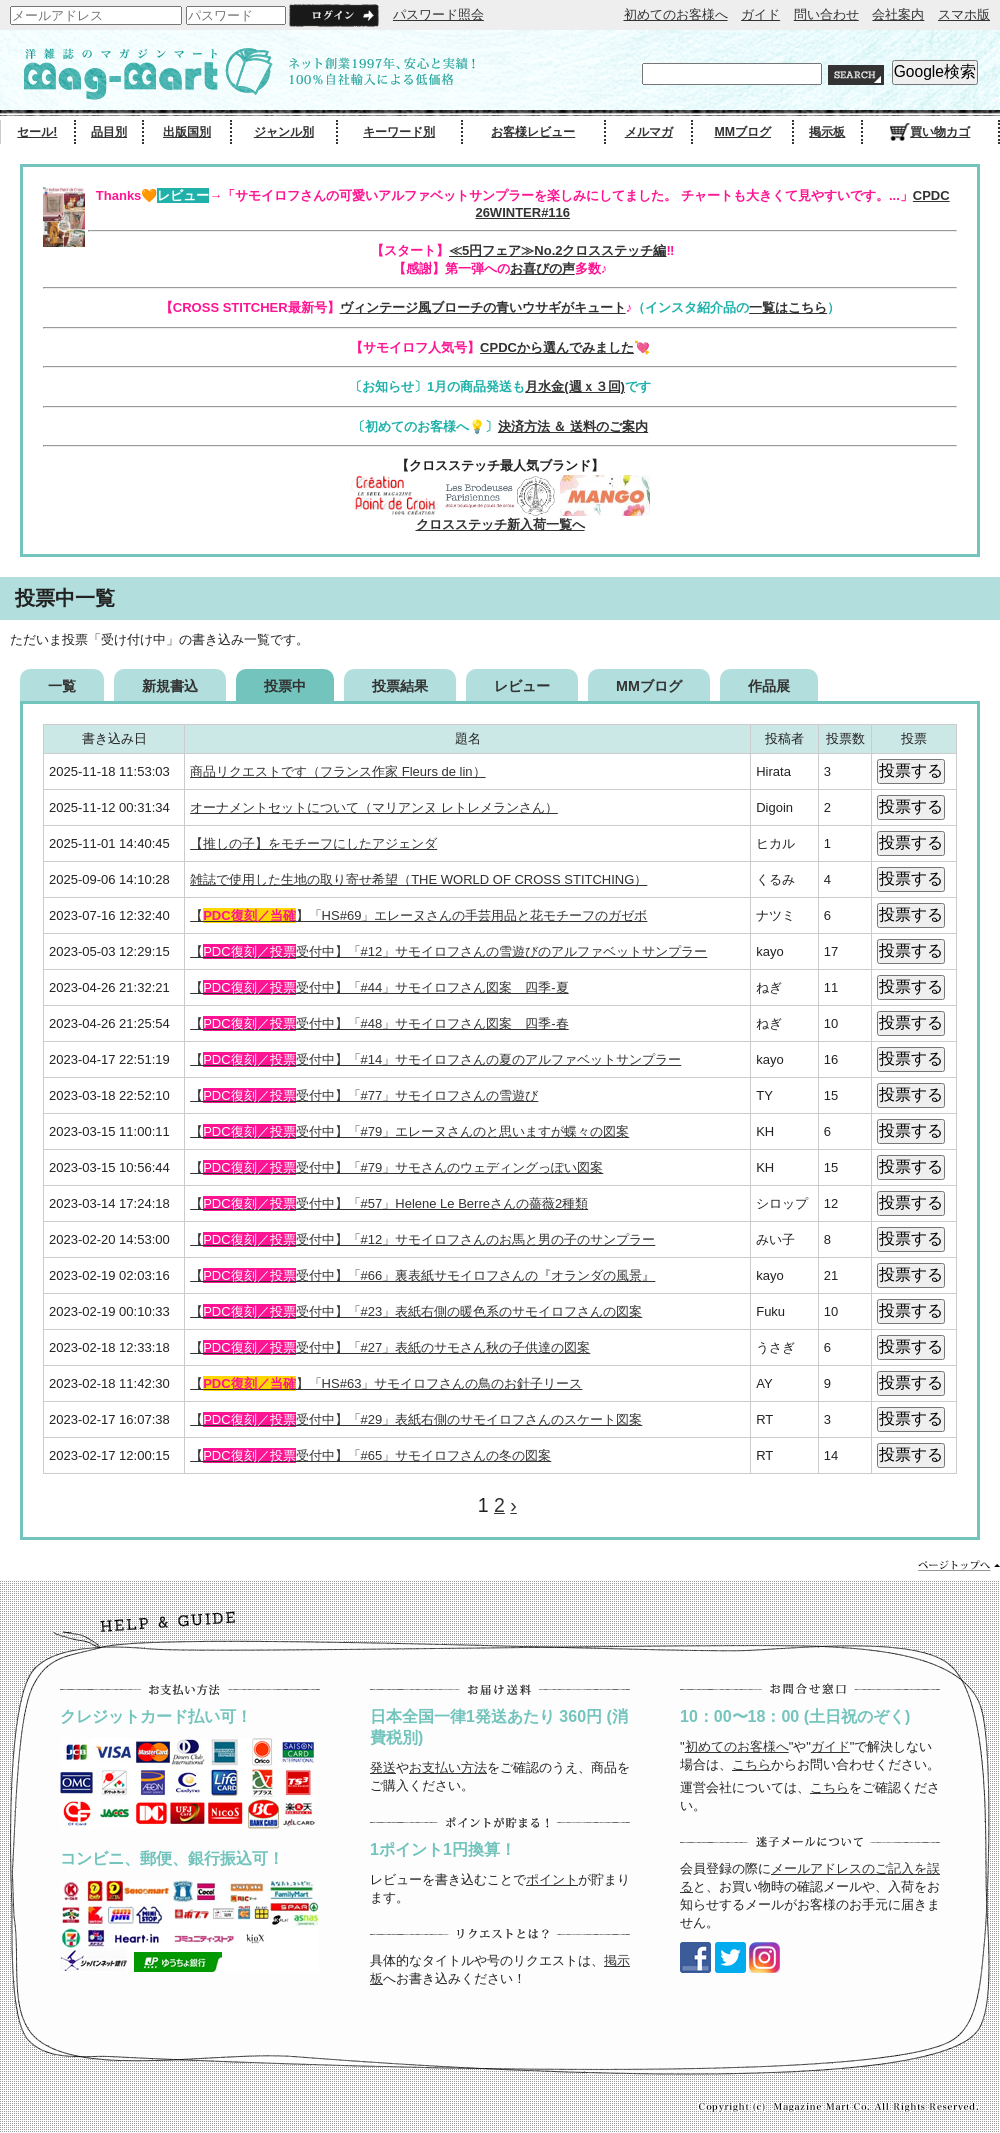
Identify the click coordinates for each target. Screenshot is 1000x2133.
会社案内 (898, 14)
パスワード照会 (438, 14)
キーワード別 (399, 132)
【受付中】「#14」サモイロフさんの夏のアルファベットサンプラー (435, 1059)
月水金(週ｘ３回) (575, 386)
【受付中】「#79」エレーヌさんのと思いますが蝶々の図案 (409, 1131)
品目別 (109, 132)
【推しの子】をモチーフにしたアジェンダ (313, 843)
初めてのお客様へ (676, 14)
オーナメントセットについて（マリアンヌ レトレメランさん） (374, 807)
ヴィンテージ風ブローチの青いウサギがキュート (483, 307)
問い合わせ (826, 14)
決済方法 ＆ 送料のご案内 (573, 426)
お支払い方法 (448, 1767)
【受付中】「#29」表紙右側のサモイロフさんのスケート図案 (416, 1419)
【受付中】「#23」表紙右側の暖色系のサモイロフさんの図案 (416, 1311)
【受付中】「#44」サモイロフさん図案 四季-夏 (379, 987)
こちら (751, 1764)
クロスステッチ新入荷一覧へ (500, 524)
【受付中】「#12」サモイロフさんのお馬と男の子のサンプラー (422, 1239)
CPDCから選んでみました (557, 347)
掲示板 (827, 132)
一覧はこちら (788, 307)
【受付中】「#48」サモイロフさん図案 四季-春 (379, 1023)
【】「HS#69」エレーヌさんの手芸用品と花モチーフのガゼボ (418, 915)
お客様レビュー (533, 132)
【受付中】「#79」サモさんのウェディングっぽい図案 (396, 1167)
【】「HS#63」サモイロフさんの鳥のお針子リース (386, 1383)
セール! (37, 132)
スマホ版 (964, 14)
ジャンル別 (284, 132)
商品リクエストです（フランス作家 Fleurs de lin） (337, 771)
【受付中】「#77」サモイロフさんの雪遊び (364, 1095)
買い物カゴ (930, 132)
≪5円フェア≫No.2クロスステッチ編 (557, 250)
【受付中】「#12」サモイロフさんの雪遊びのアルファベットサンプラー (448, 951)
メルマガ (649, 132)
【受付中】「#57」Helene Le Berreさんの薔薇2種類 (389, 1203)
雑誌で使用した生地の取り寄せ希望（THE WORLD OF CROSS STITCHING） (418, 879)
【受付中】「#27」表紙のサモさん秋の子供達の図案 (390, 1347)
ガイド (760, 14)
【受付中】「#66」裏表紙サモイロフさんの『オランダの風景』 (422, 1275)
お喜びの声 (542, 268)
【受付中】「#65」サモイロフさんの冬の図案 (370, 1455)
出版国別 (187, 132)
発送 (383, 1767)
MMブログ (742, 132)
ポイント (552, 1879)
